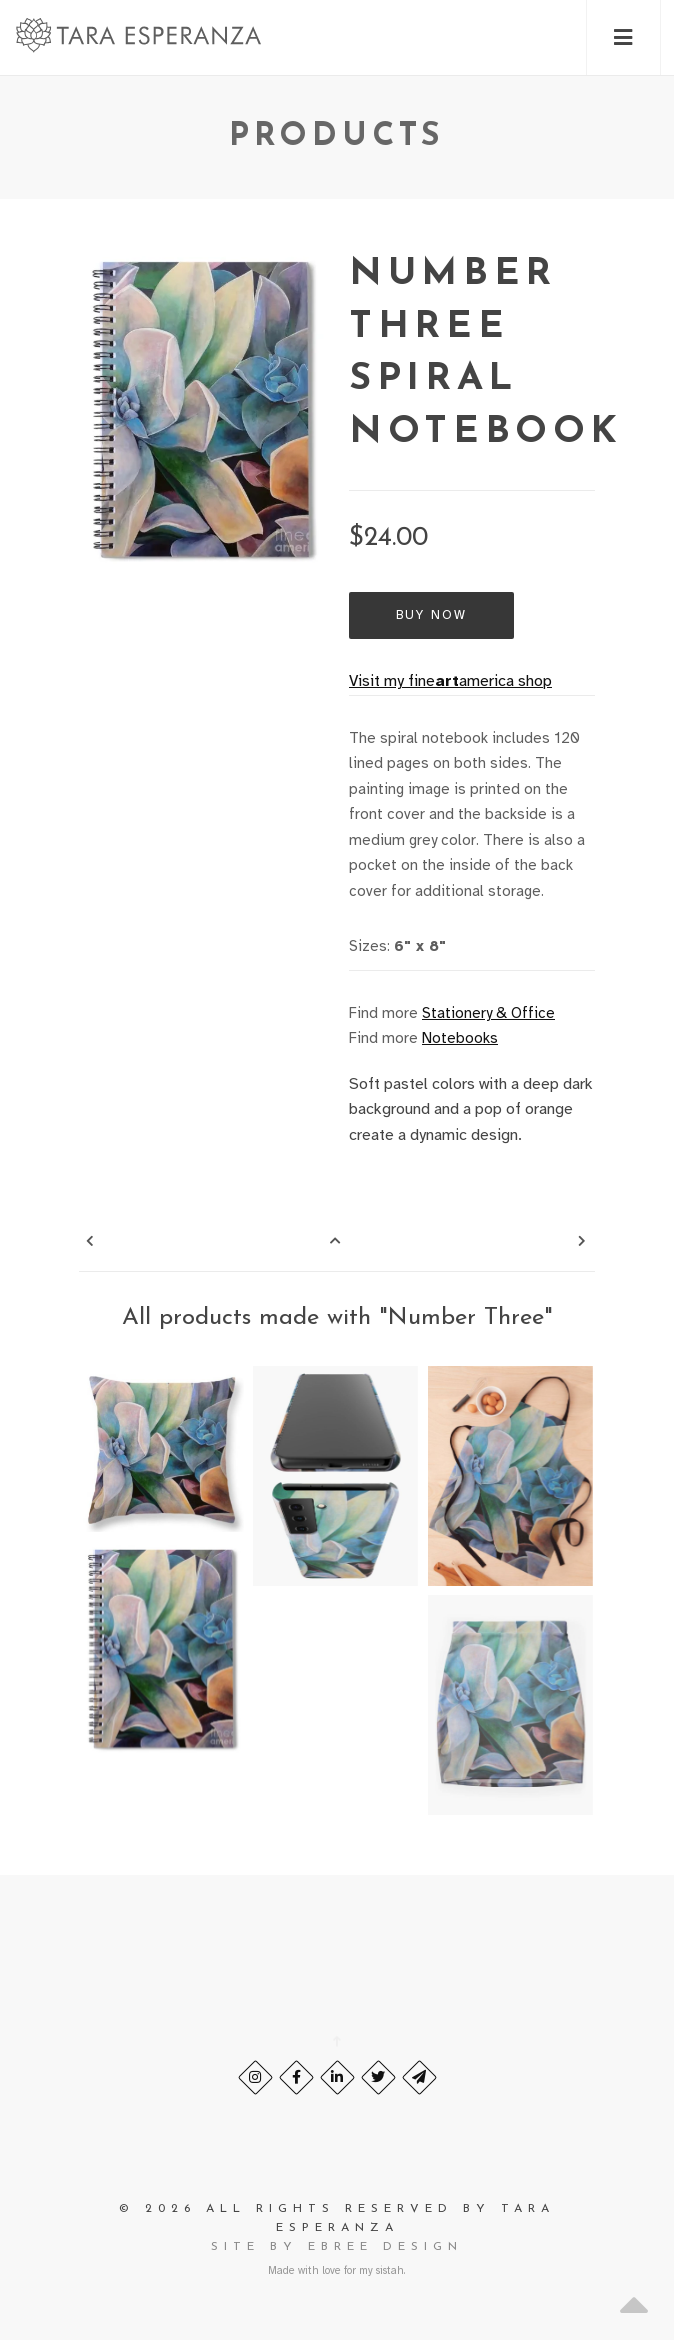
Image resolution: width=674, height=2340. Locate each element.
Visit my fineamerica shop (450, 681)
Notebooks (460, 1038)
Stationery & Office (488, 1013)
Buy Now (431, 615)
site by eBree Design (337, 2247)
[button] (623, 37)
